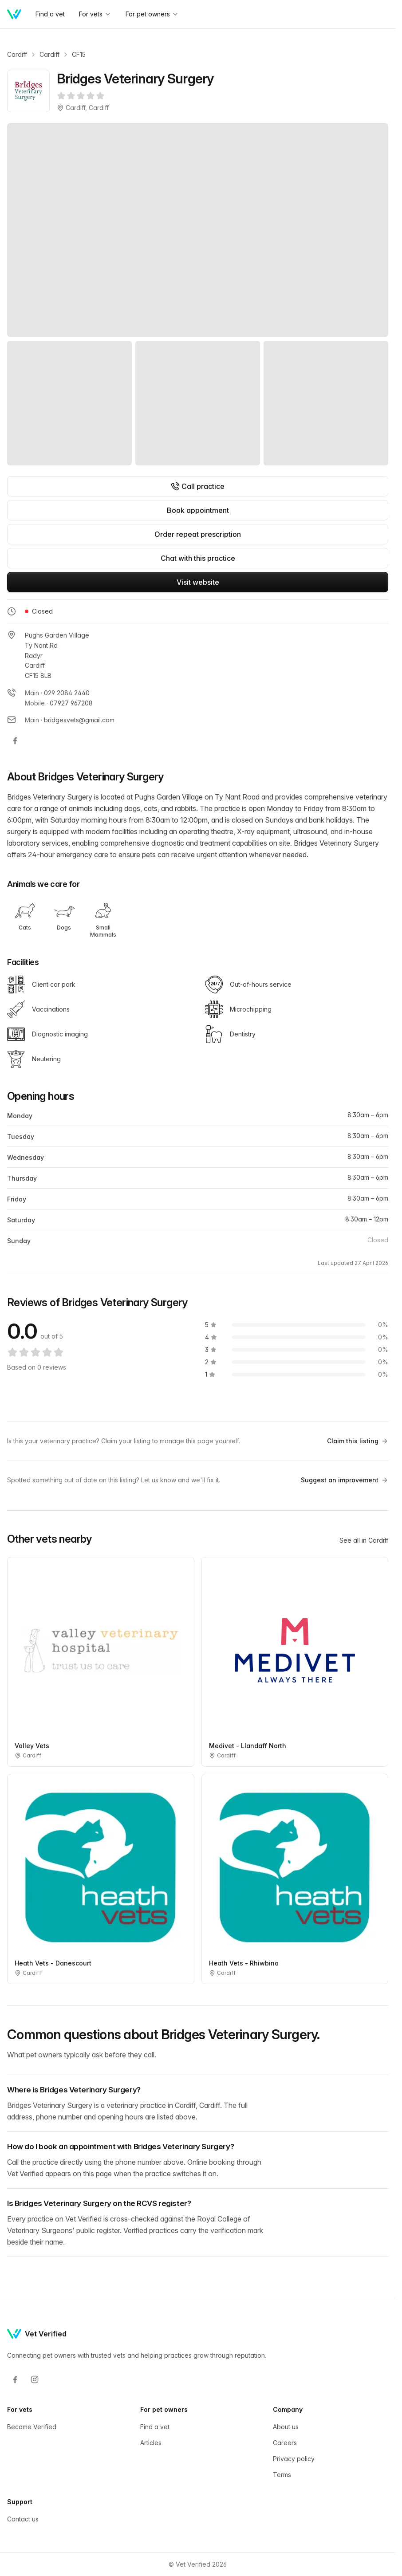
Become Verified (31, 2426)
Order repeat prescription (197, 534)
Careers (285, 2442)
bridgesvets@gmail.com (79, 720)
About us (286, 2426)
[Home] (14, 14)
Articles (151, 2442)
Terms (282, 2474)
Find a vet (50, 14)
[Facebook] (15, 2379)
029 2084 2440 (67, 693)
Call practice (198, 486)
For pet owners (152, 14)
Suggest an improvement (344, 1480)
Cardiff (17, 54)
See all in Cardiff (363, 1540)
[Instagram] (35, 2379)
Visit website (198, 582)
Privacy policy (294, 2458)
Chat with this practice (198, 558)
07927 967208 (71, 703)
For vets (95, 14)
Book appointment (198, 510)
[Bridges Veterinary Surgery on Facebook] (15, 740)
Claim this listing (357, 1441)
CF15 (79, 54)
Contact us (23, 2519)
